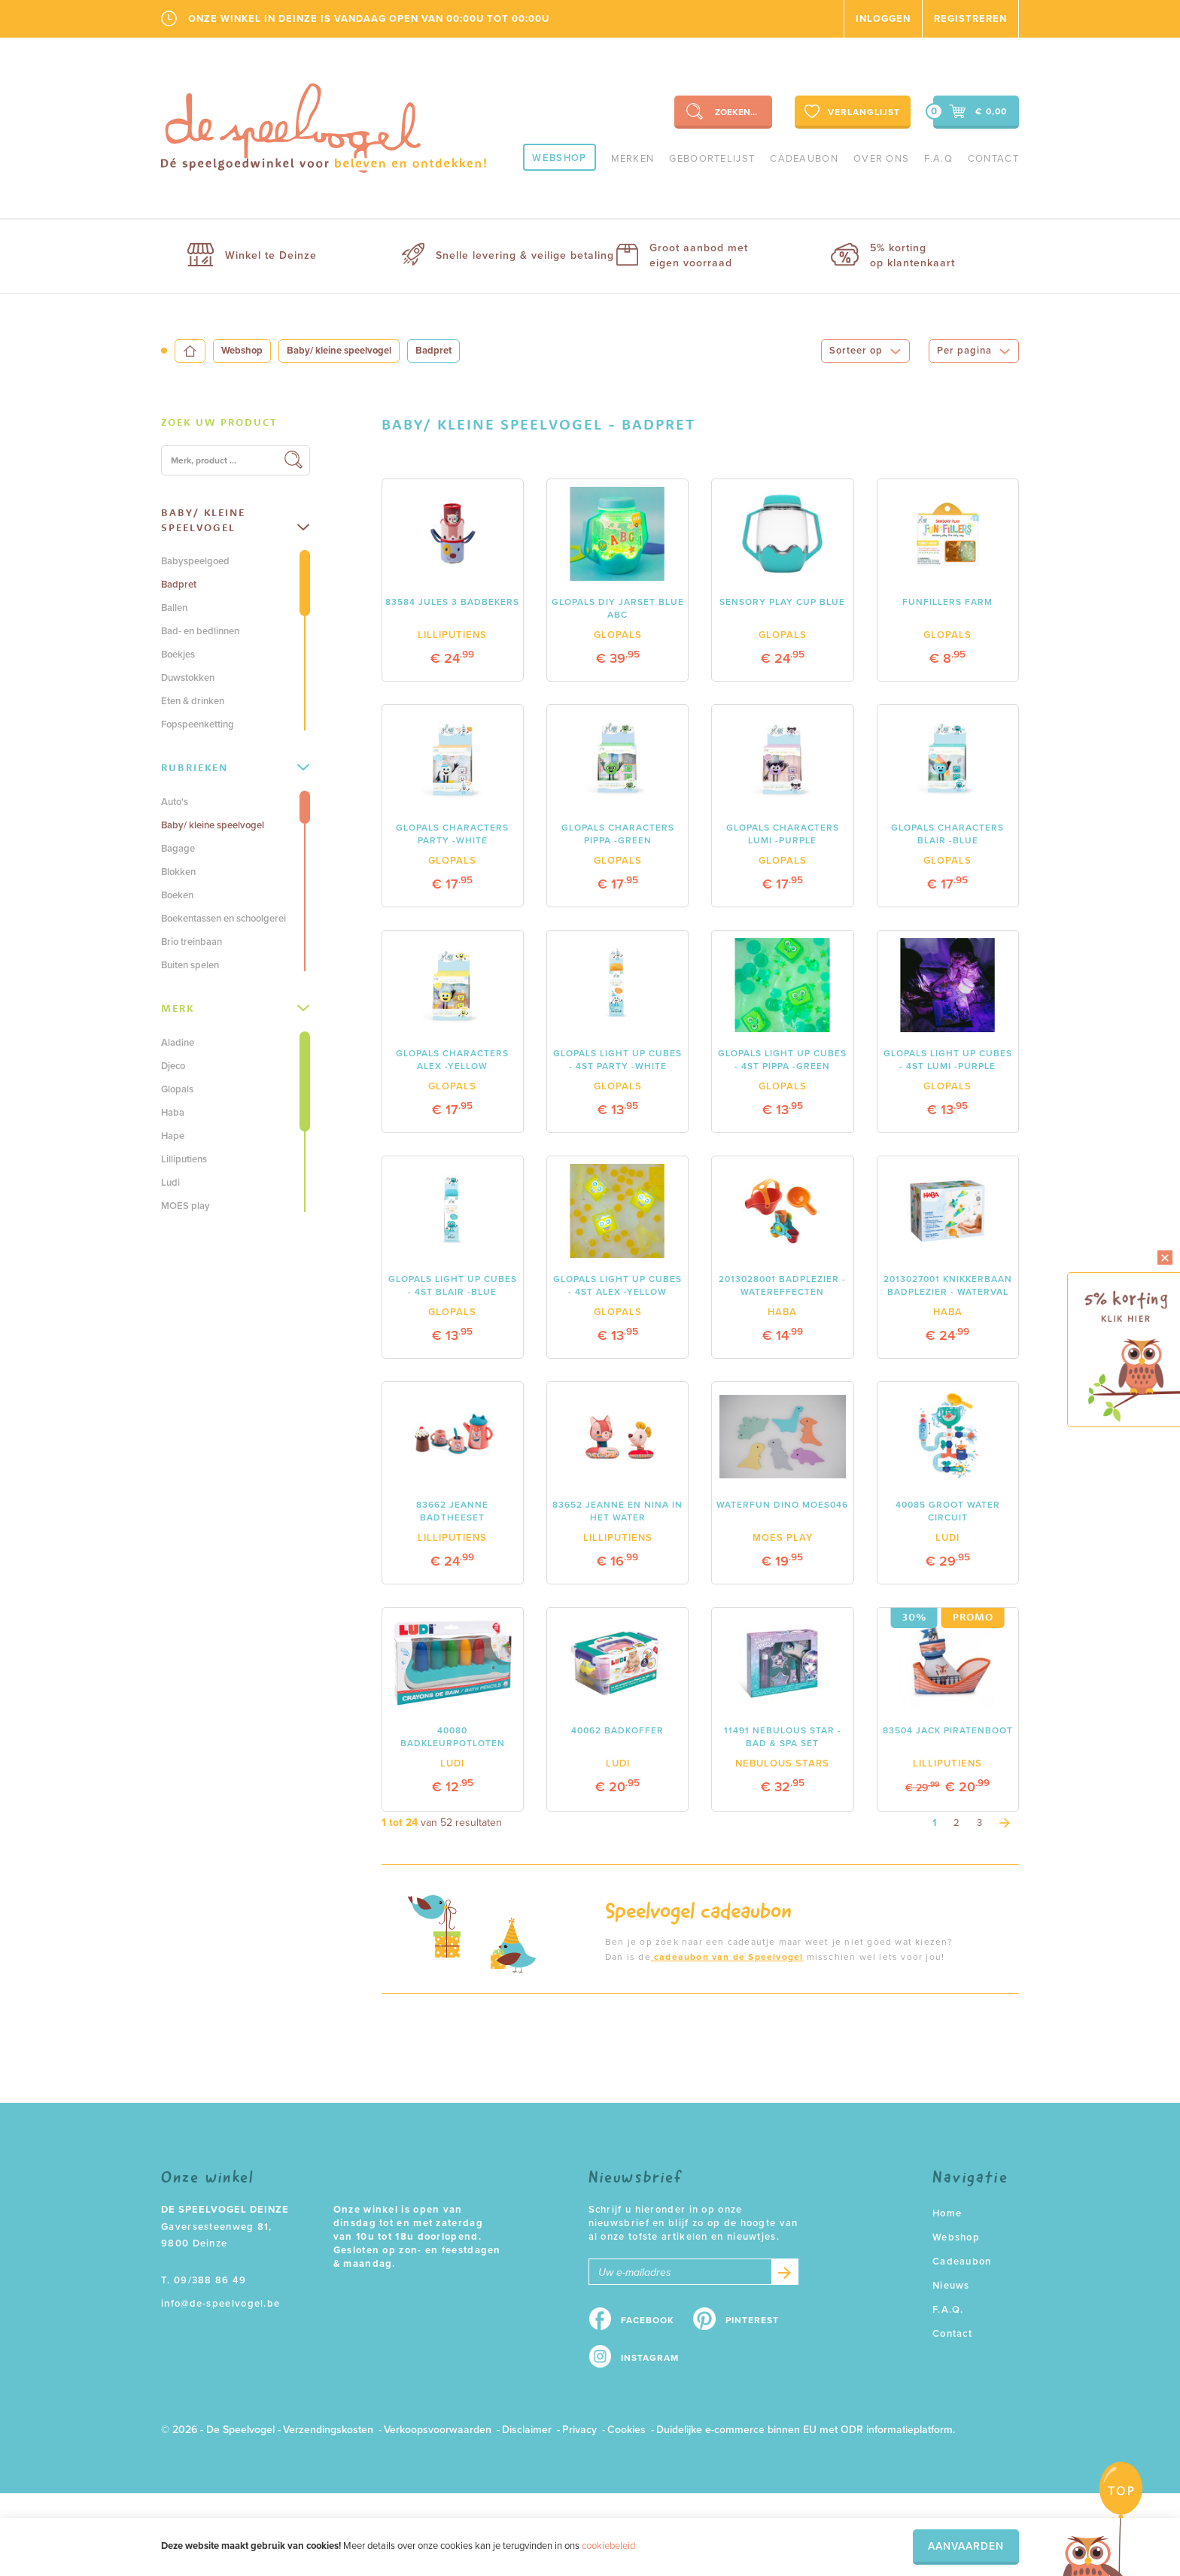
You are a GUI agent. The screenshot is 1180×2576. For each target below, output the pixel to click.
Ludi (170, 1183)
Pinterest (752, 2320)
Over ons (881, 159)
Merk (235, 1008)
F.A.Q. (948, 2310)
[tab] (235, 422)
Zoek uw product (219, 422)
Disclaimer (527, 2429)
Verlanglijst (850, 111)
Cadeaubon (804, 159)
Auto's (174, 802)
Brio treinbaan (191, 942)
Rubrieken (235, 767)
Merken (633, 159)
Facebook (647, 2320)
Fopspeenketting (197, 724)
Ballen (174, 608)
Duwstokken (187, 678)
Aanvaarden (966, 2546)
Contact (993, 159)
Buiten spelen (190, 965)
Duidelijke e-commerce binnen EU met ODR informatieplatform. (805, 2429)
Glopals (177, 1089)
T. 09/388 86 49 (204, 2280)
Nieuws (951, 2286)
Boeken (177, 895)
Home (947, 2213)
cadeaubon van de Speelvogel (727, 1957)
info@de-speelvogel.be (220, 2304)
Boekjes (178, 655)
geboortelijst (712, 159)
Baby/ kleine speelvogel (339, 351)
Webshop (559, 158)
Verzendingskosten (328, 2429)
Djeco (173, 1066)
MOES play (185, 1206)
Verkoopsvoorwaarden (437, 2429)
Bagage (178, 849)
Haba (172, 1113)
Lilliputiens (184, 1159)
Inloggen (883, 19)
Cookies (626, 2429)
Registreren (970, 19)
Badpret (178, 585)
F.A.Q (938, 159)
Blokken (178, 872)
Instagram (650, 2358)
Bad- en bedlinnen (200, 631)
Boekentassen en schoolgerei (223, 919)
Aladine (177, 1043)
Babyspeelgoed (195, 561)
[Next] (1004, 1823)
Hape (172, 1136)
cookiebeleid (608, 2546)
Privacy (579, 2429)
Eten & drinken (192, 701)
